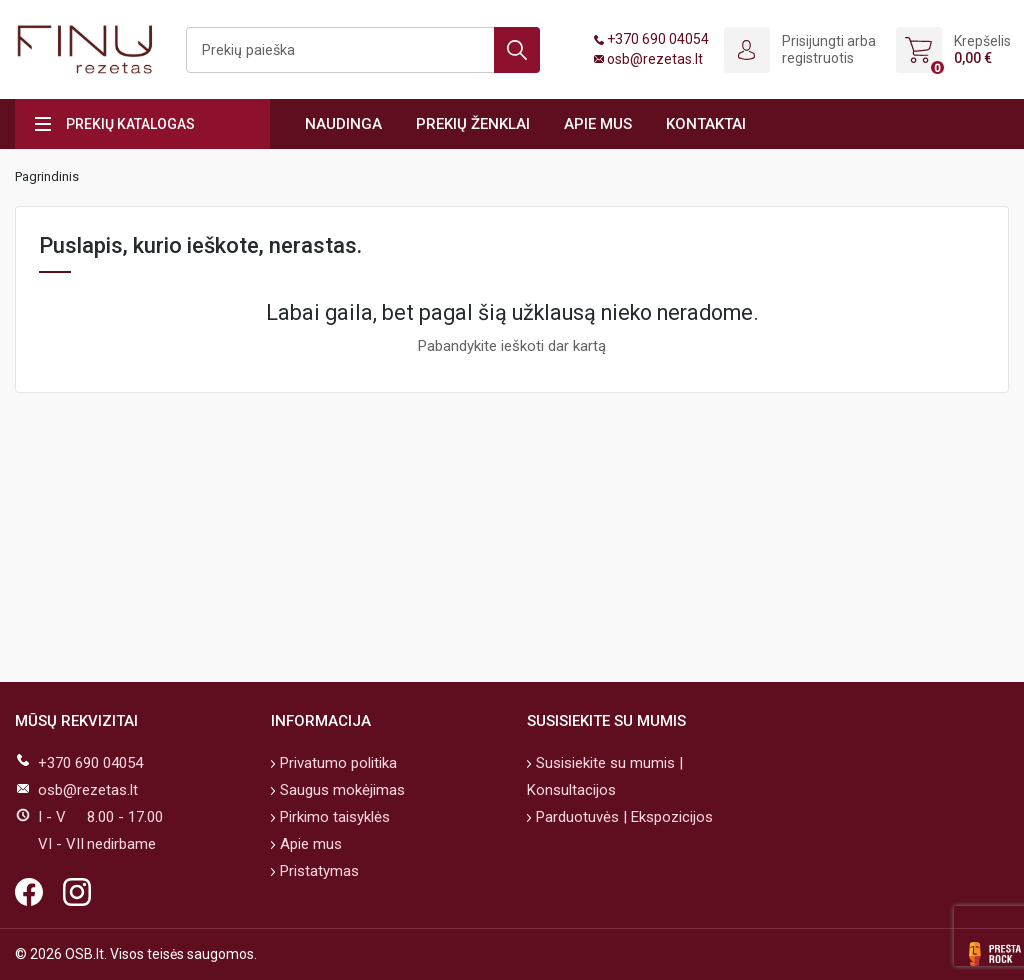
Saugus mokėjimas (340, 790)
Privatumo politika (336, 763)
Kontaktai (706, 124)
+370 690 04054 (658, 39)
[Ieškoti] (363, 50)
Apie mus (598, 124)
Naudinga (343, 124)
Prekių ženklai (473, 124)
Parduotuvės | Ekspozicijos (622, 817)
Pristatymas (317, 871)
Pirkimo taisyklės (333, 817)
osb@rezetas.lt (655, 59)
